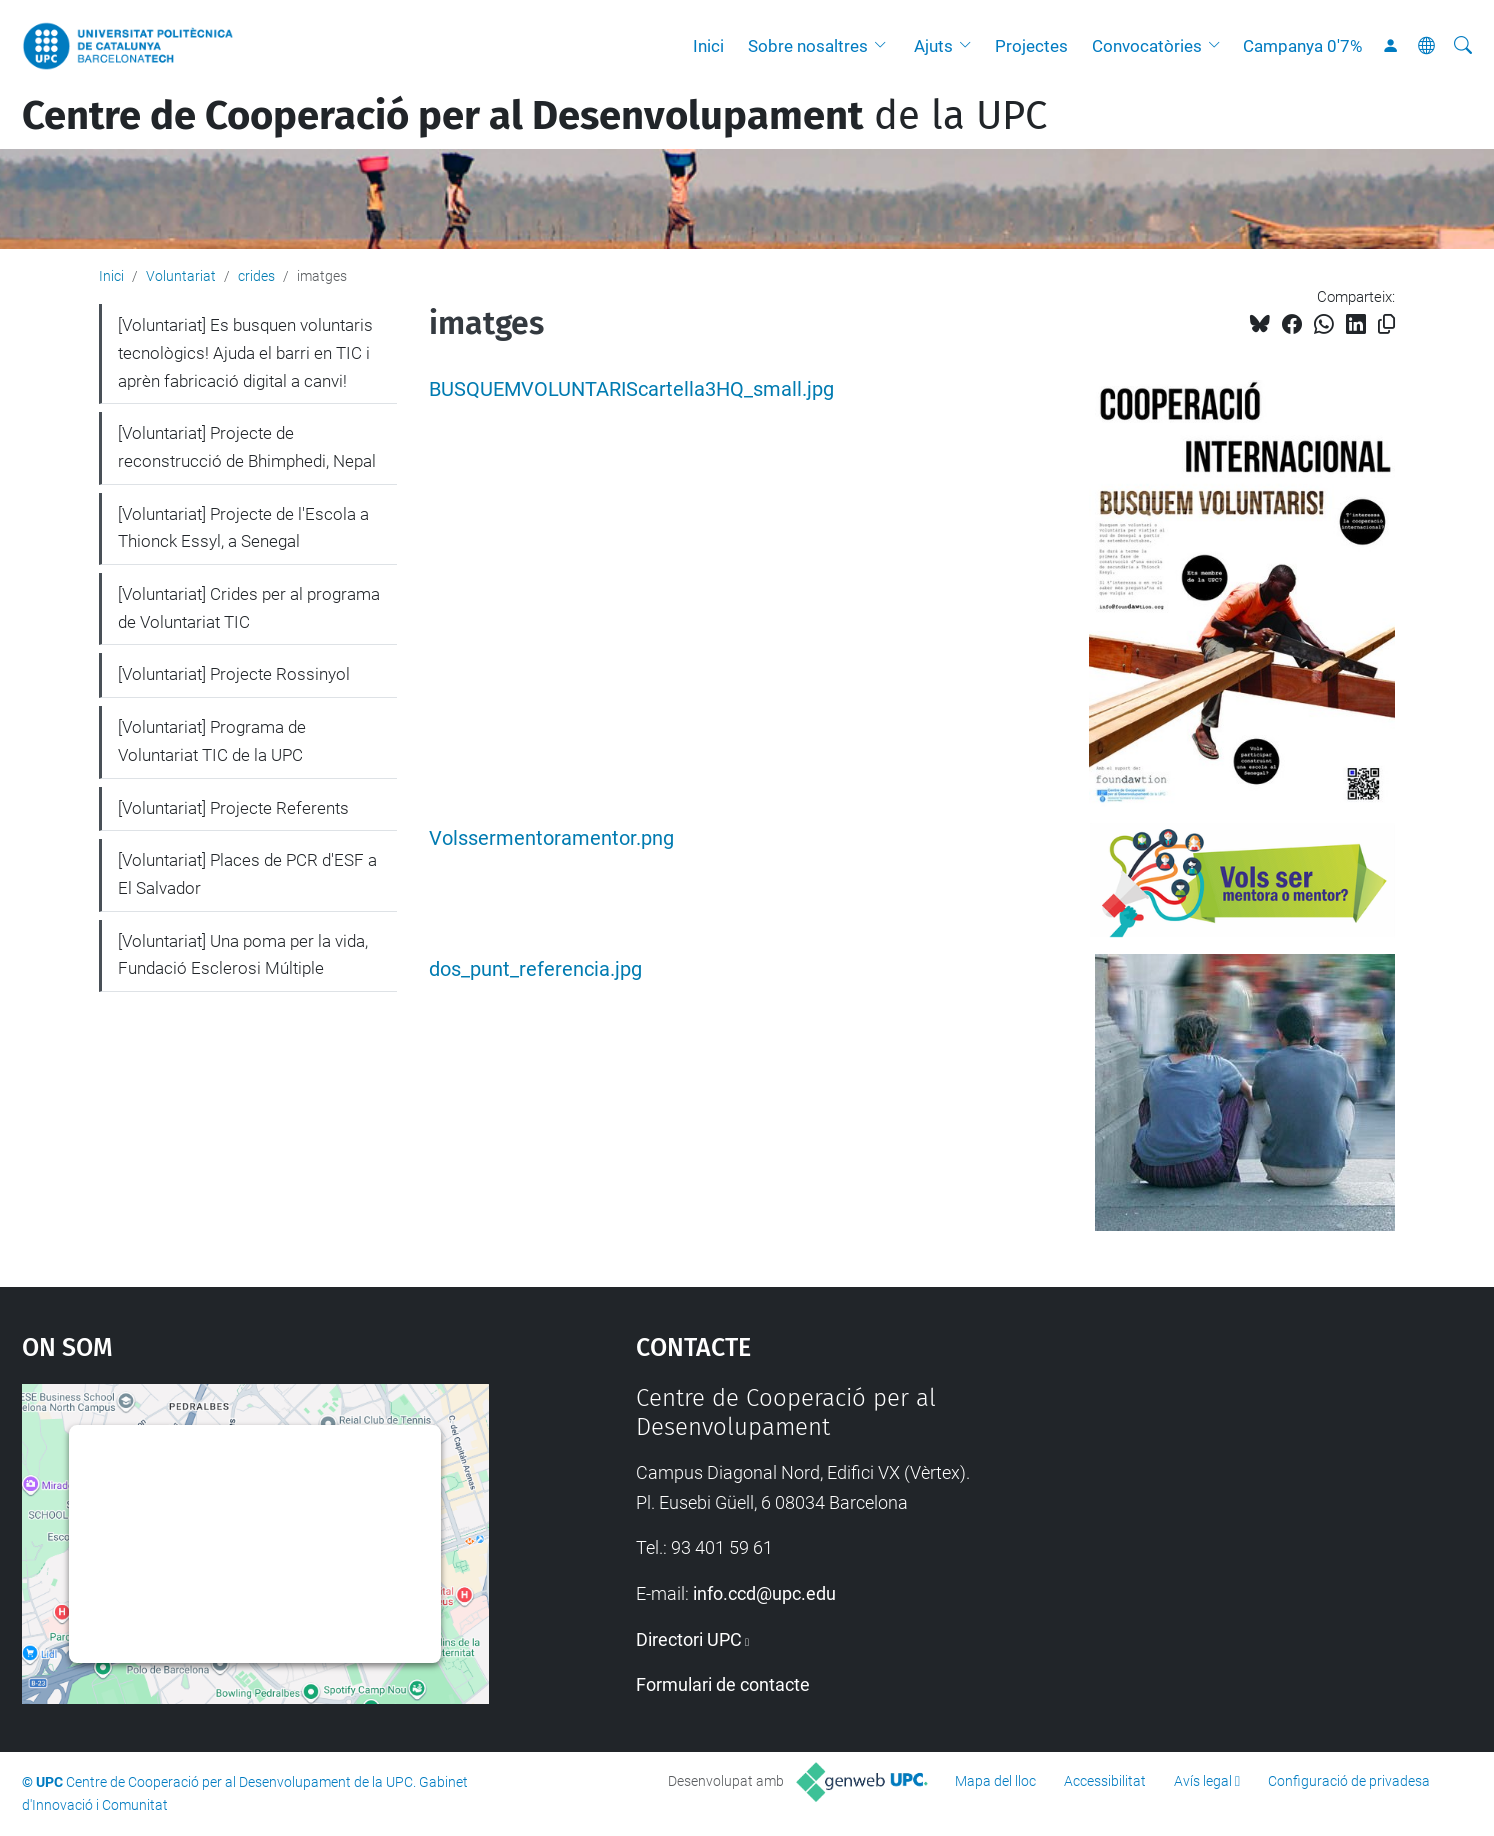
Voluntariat (181, 276)
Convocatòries (1147, 46)
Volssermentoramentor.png (551, 838)
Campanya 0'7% (1302, 46)
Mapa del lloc (995, 1781)
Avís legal (1203, 1781)
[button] (885, 46)
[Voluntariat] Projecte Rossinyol (234, 674)
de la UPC (534, 116)
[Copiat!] (1386, 324)
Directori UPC (689, 1639)
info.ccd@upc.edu (764, 1593)
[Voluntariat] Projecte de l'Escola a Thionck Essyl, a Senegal (243, 528)
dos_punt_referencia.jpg (535, 969)
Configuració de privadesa (1349, 1781)
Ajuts (933, 46)
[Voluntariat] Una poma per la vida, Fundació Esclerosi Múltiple (243, 955)
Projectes (1031, 46)
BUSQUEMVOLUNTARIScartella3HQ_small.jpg (631, 389)
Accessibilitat (1105, 1781)
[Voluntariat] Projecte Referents (233, 808)
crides (256, 276)
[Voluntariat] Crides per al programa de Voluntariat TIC (249, 608)
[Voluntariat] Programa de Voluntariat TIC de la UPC (212, 741)
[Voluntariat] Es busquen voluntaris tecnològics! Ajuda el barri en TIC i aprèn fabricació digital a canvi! (245, 352)
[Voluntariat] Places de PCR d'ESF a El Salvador (247, 874)
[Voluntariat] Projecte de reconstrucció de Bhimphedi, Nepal (247, 447)
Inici (708, 46)
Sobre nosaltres (808, 46)
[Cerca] (1463, 46)
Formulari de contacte (723, 1684)
